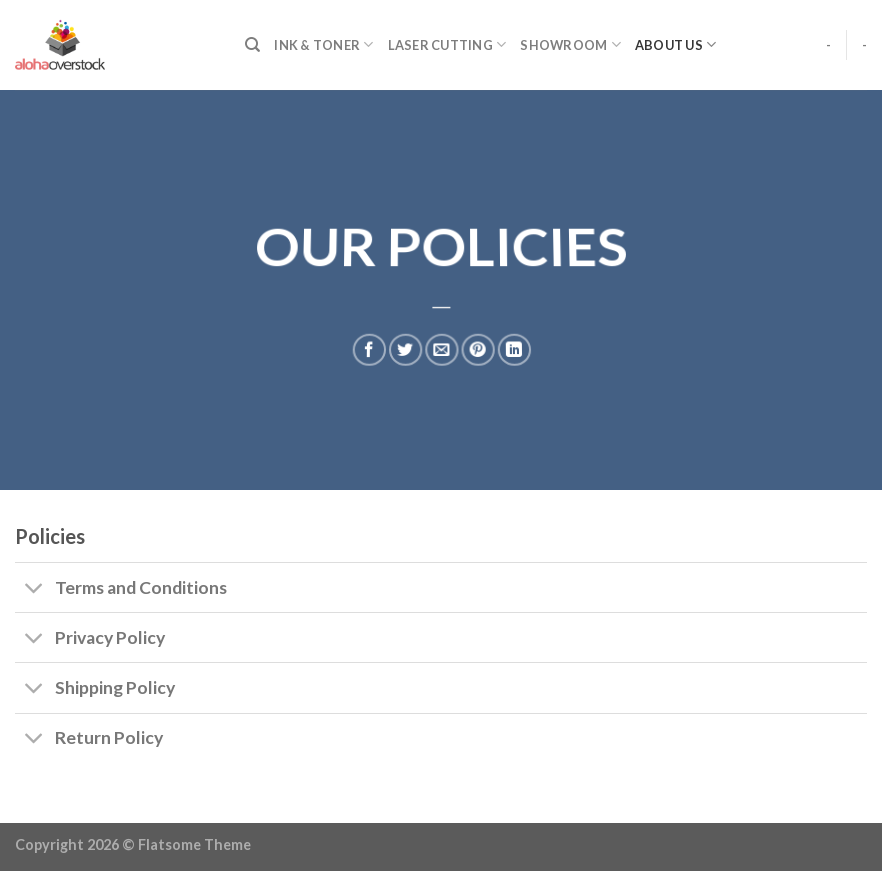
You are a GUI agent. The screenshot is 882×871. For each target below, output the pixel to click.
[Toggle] (34, 589)
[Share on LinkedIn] (515, 347)
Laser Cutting (447, 44)
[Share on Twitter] (405, 347)
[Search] (252, 45)
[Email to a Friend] (442, 347)
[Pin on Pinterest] (479, 347)
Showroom (570, 44)
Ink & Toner (323, 44)
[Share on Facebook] (368, 347)
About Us (676, 44)
